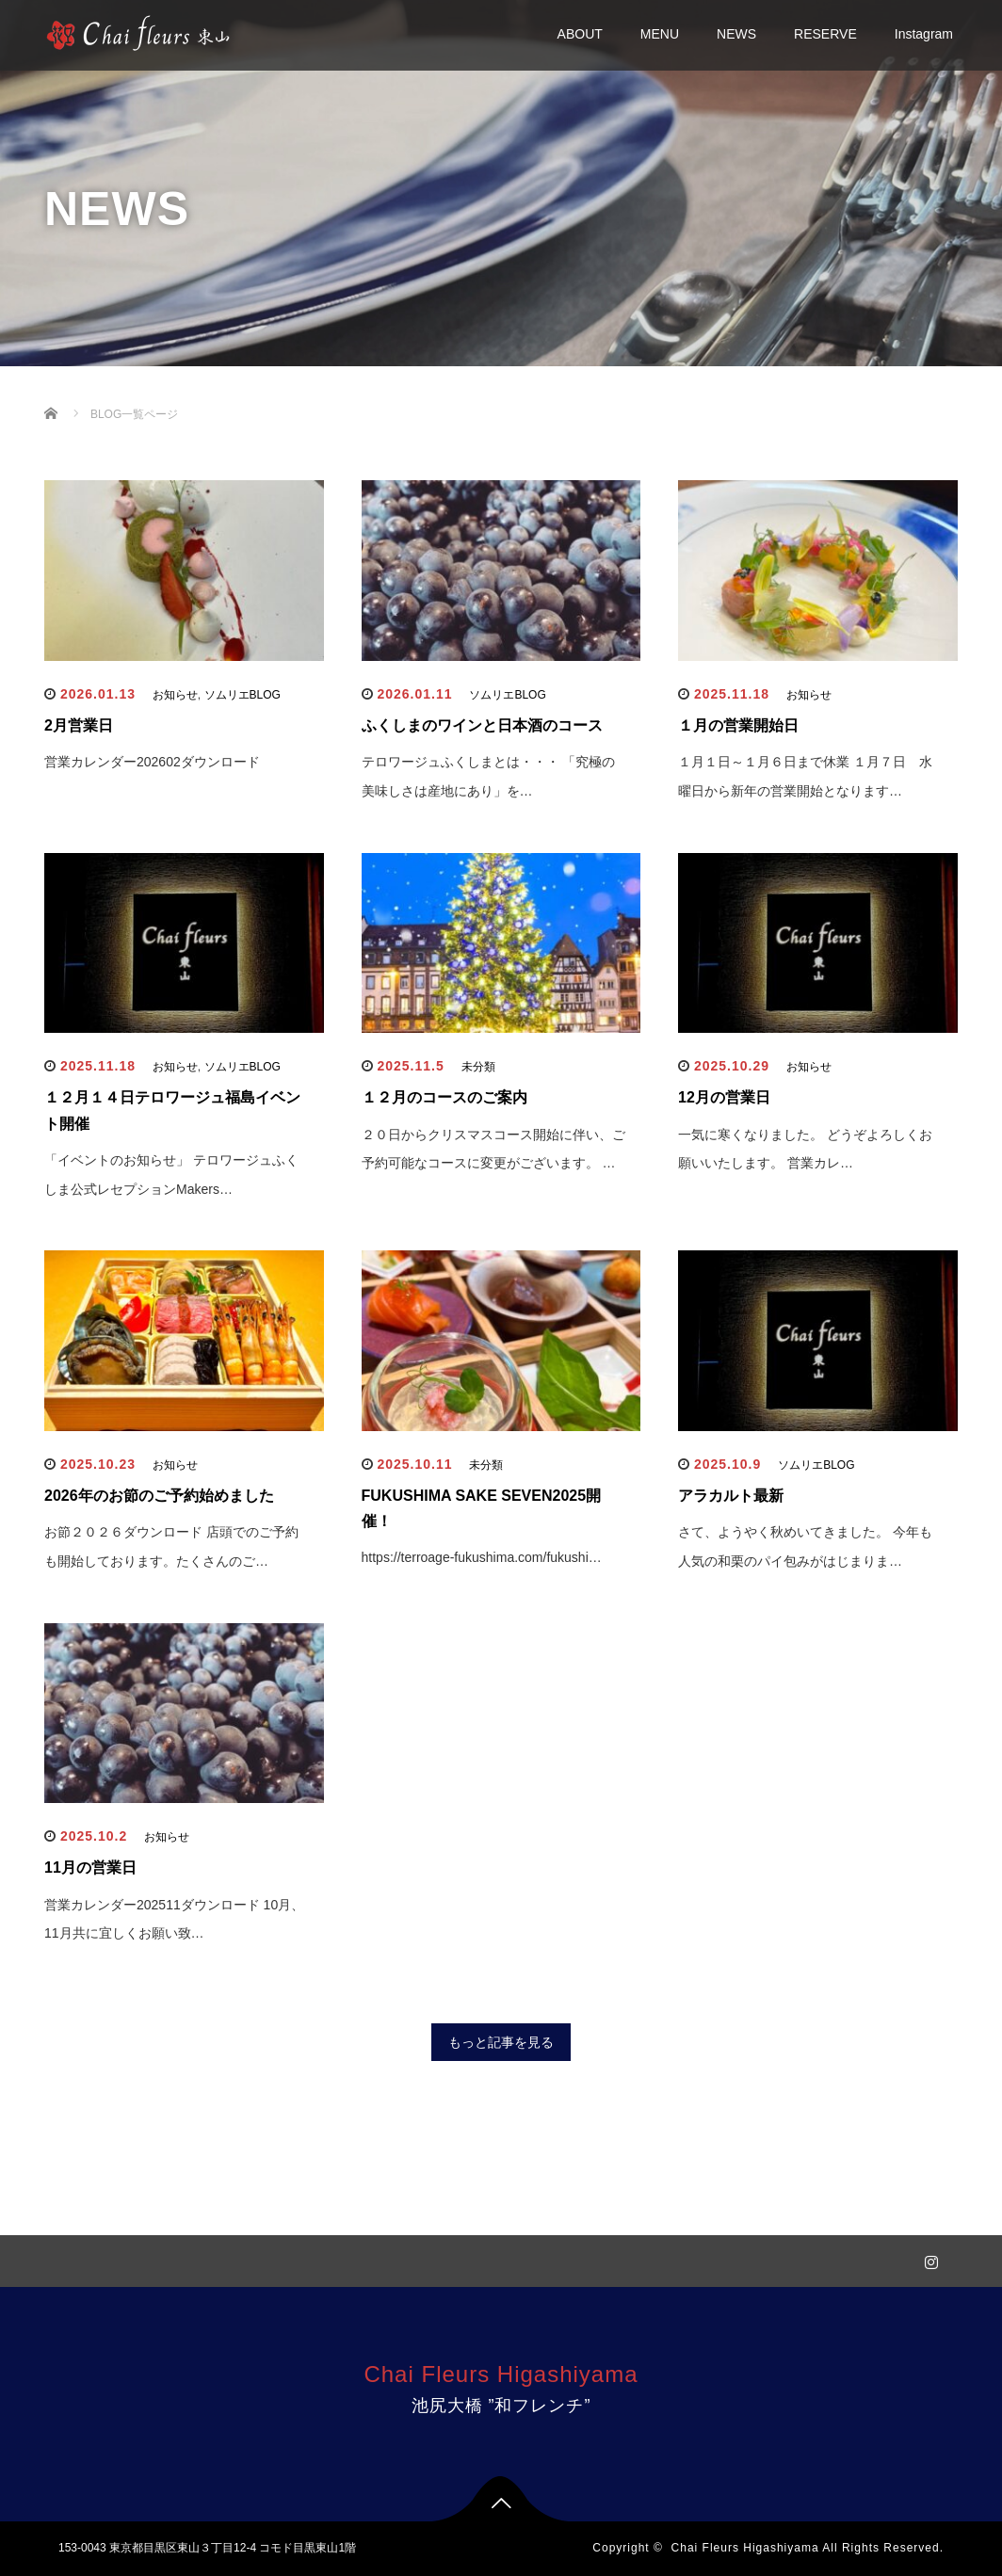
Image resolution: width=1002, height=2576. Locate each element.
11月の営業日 (90, 1868)
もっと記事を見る (501, 2042)
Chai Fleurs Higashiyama (501, 2374)
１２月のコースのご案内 (444, 1097)
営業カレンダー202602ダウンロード (152, 761)
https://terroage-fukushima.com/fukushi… (482, 1557)
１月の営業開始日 (738, 725)
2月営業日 (78, 725)
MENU (659, 33)
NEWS (736, 33)
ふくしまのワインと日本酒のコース (482, 725)
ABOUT (580, 33)
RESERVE (825, 33)
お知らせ (175, 694)
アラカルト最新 (731, 1496)
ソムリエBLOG (242, 694)
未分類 (478, 1066)
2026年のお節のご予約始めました (159, 1496)
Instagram (924, 33)
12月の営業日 (724, 1097)
